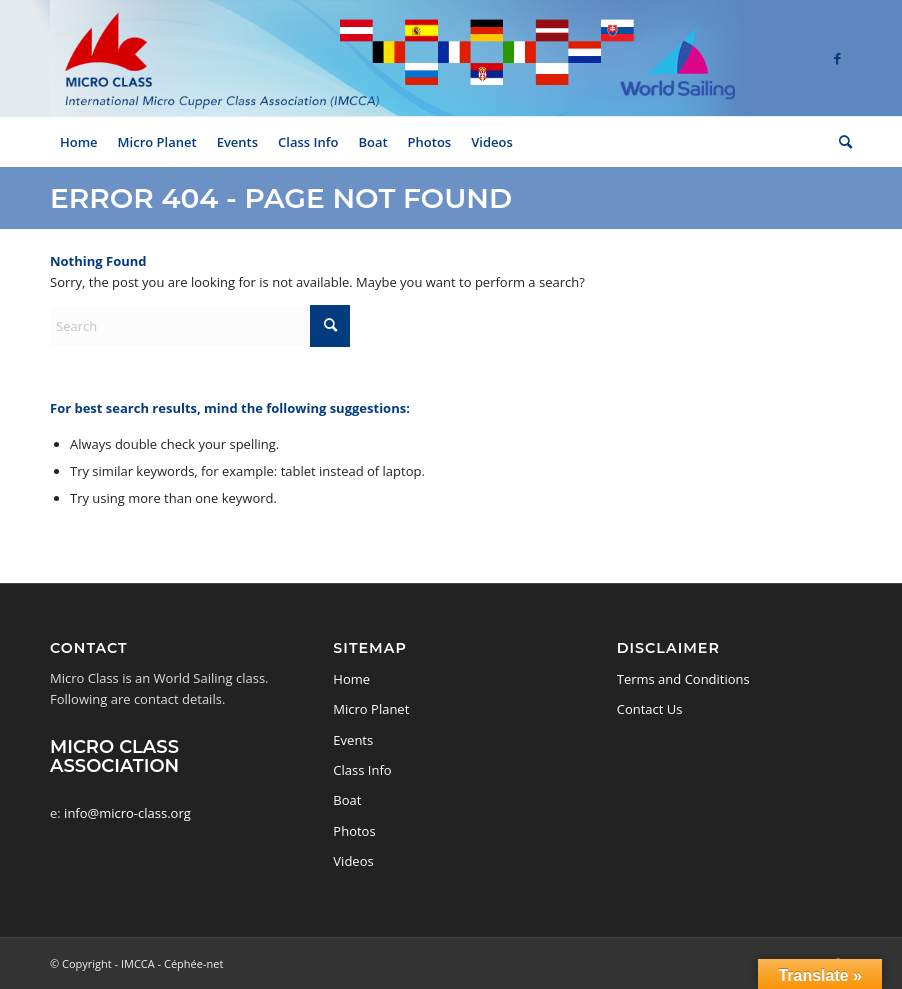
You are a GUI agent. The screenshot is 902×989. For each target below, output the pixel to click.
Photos (354, 831)
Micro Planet (371, 709)
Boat (347, 800)
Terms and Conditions (683, 679)
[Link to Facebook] (837, 58)
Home (351, 679)
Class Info (362, 770)
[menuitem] (79, 142)
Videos (353, 861)
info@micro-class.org (127, 813)
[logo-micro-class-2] (398, 58)
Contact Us (650, 709)
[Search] (840, 142)
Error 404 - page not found (281, 198)
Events (353, 740)
